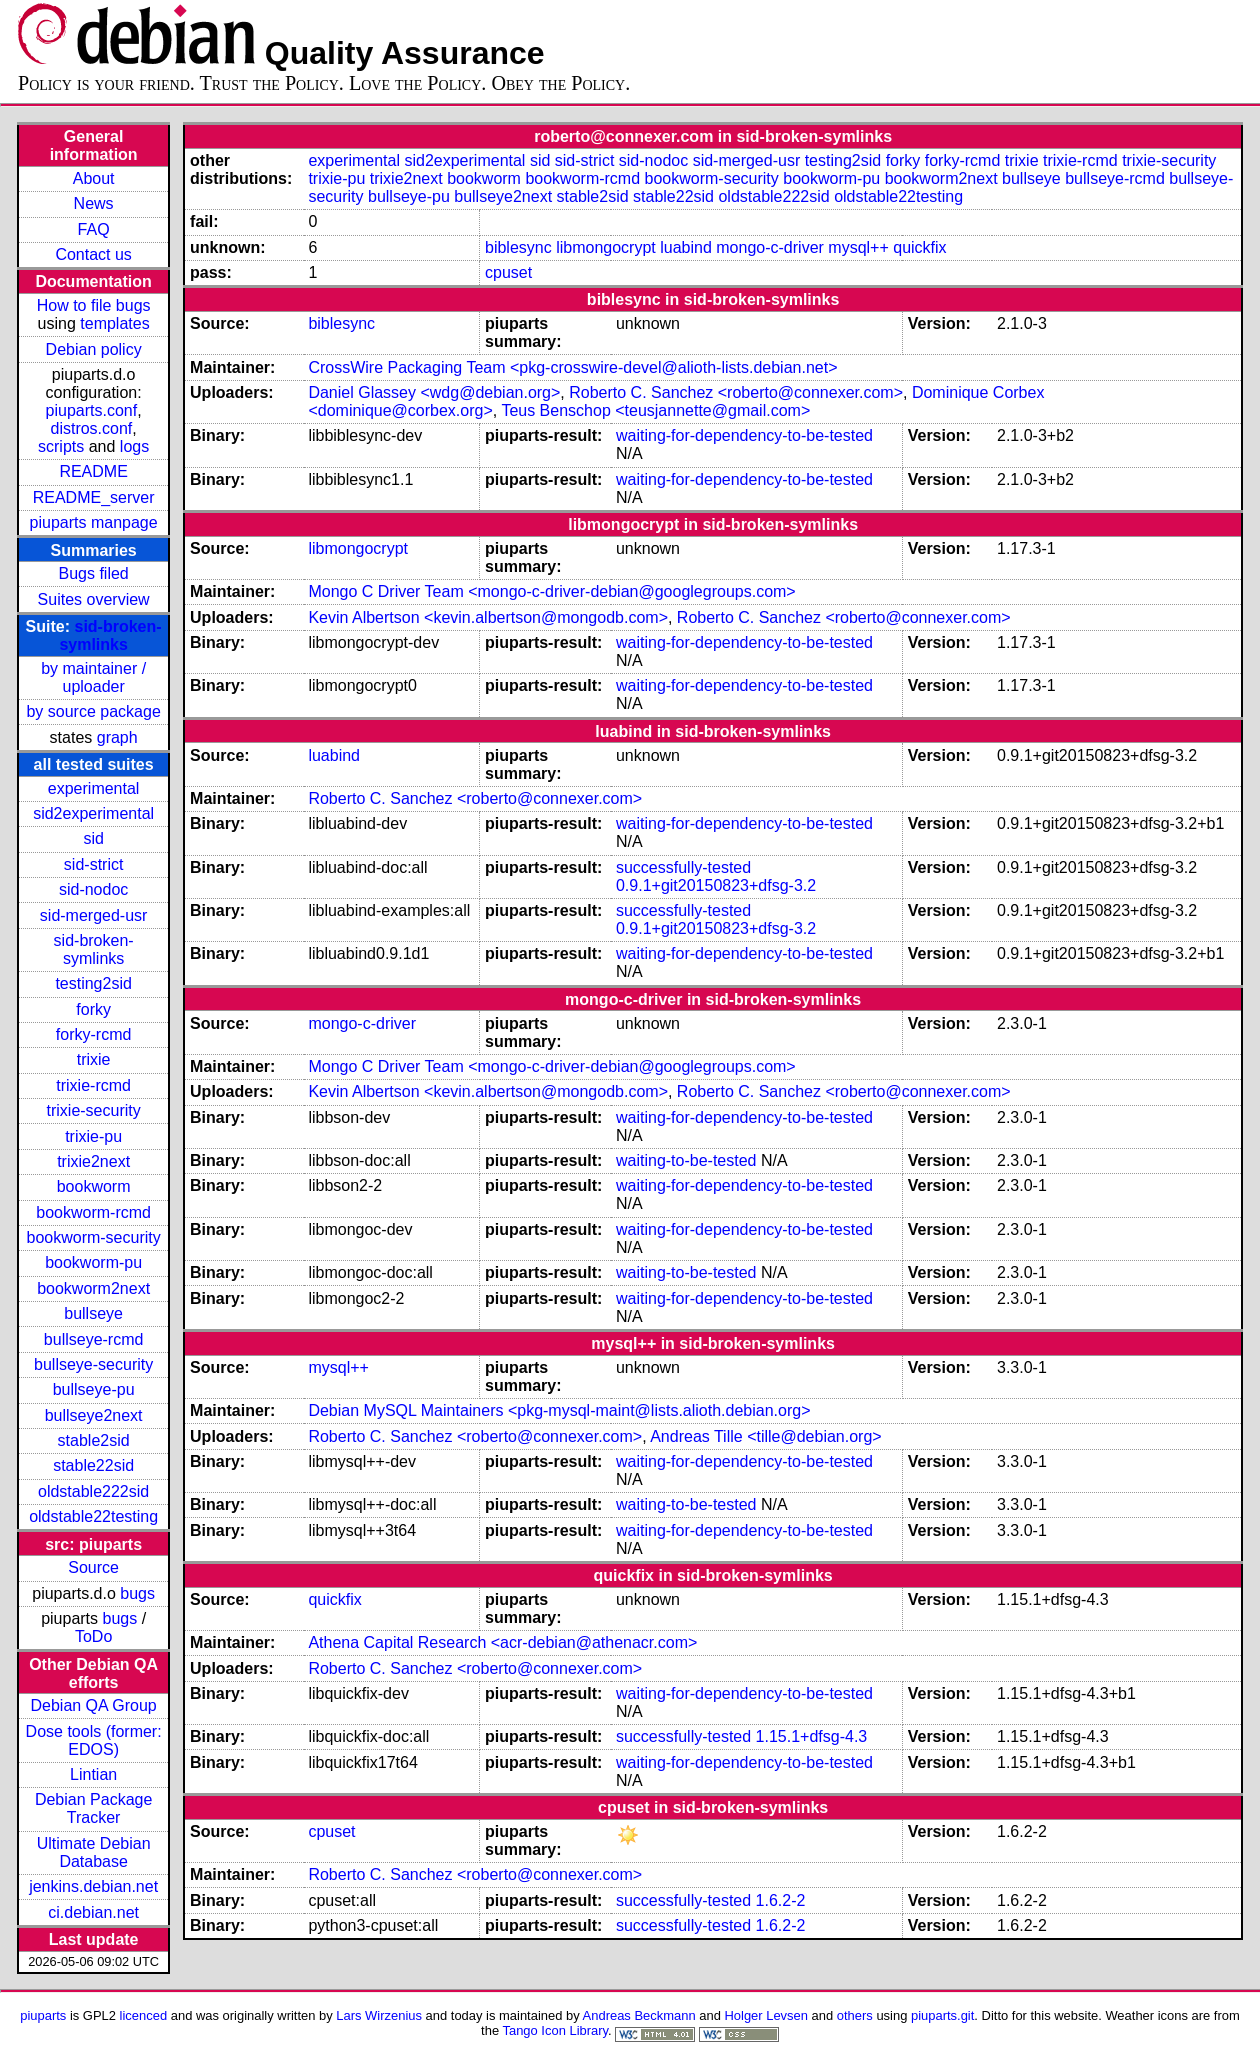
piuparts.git (942, 2015)
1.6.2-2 (781, 1900)
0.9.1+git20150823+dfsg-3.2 (716, 885)
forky (93, 1009)
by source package (93, 711)
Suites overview (94, 599)
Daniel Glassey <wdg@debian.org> (434, 392)
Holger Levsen (766, 2015)
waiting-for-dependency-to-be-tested (744, 435)
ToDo (93, 1636)
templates (114, 323)
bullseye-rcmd (94, 1339)
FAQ (94, 229)
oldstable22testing (93, 1516)
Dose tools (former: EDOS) (94, 1740)
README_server (94, 497)
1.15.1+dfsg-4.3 (812, 1736)
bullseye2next (94, 1415)
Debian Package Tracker (93, 1808)
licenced (144, 2015)
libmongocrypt (606, 247)
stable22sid (93, 1465)
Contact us (93, 254)
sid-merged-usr (94, 915)
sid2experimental (93, 813)
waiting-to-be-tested (686, 1160)
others (855, 2015)
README (93, 471)
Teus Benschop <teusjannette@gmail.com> (655, 410)
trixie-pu (93, 1136)
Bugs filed (93, 573)
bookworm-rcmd (93, 1212)
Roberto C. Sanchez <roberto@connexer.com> (736, 392)
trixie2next (93, 1161)
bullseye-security (93, 1364)
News (94, 203)
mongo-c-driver (770, 247)
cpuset (508, 272)
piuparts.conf (92, 410)
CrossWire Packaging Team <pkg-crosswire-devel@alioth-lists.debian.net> (572, 367)
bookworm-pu (93, 1262)
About (94, 178)
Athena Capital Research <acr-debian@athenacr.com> (502, 1642)
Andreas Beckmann (639, 2015)
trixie (94, 1059)
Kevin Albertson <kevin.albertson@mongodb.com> (488, 617)
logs (134, 446)
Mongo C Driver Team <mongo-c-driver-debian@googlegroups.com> (551, 591)
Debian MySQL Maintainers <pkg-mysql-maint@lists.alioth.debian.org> (559, 1410)
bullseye (93, 1313)
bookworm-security (93, 1237)
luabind (686, 247)
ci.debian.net (93, 1912)
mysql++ (858, 247)
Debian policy (94, 349)
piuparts (43, 2015)
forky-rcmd (94, 1034)
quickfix (919, 247)
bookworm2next (93, 1288)
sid (93, 838)
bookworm (94, 1186)
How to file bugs (94, 305)
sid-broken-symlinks (110, 635)
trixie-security (94, 1110)
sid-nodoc (93, 889)
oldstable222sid (93, 1491)
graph (117, 737)
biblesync (518, 247)
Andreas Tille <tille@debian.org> (766, 1436)
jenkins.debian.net (93, 1886)
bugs (137, 1593)
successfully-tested (683, 867)
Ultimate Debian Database (94, 1852)
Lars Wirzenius (379, 2015)
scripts (61, 446)
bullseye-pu (94, 1389)
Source (93, 1567)
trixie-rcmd (93, 1085)
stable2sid (94, 1440)
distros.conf (91, 428)
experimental (94, 788)
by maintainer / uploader (93, 677)
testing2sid (93, 983)
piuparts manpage (94, 522)
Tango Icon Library (555, 2030)
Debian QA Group (93, 1705)
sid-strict (94, 864)
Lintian (93, 1774)
